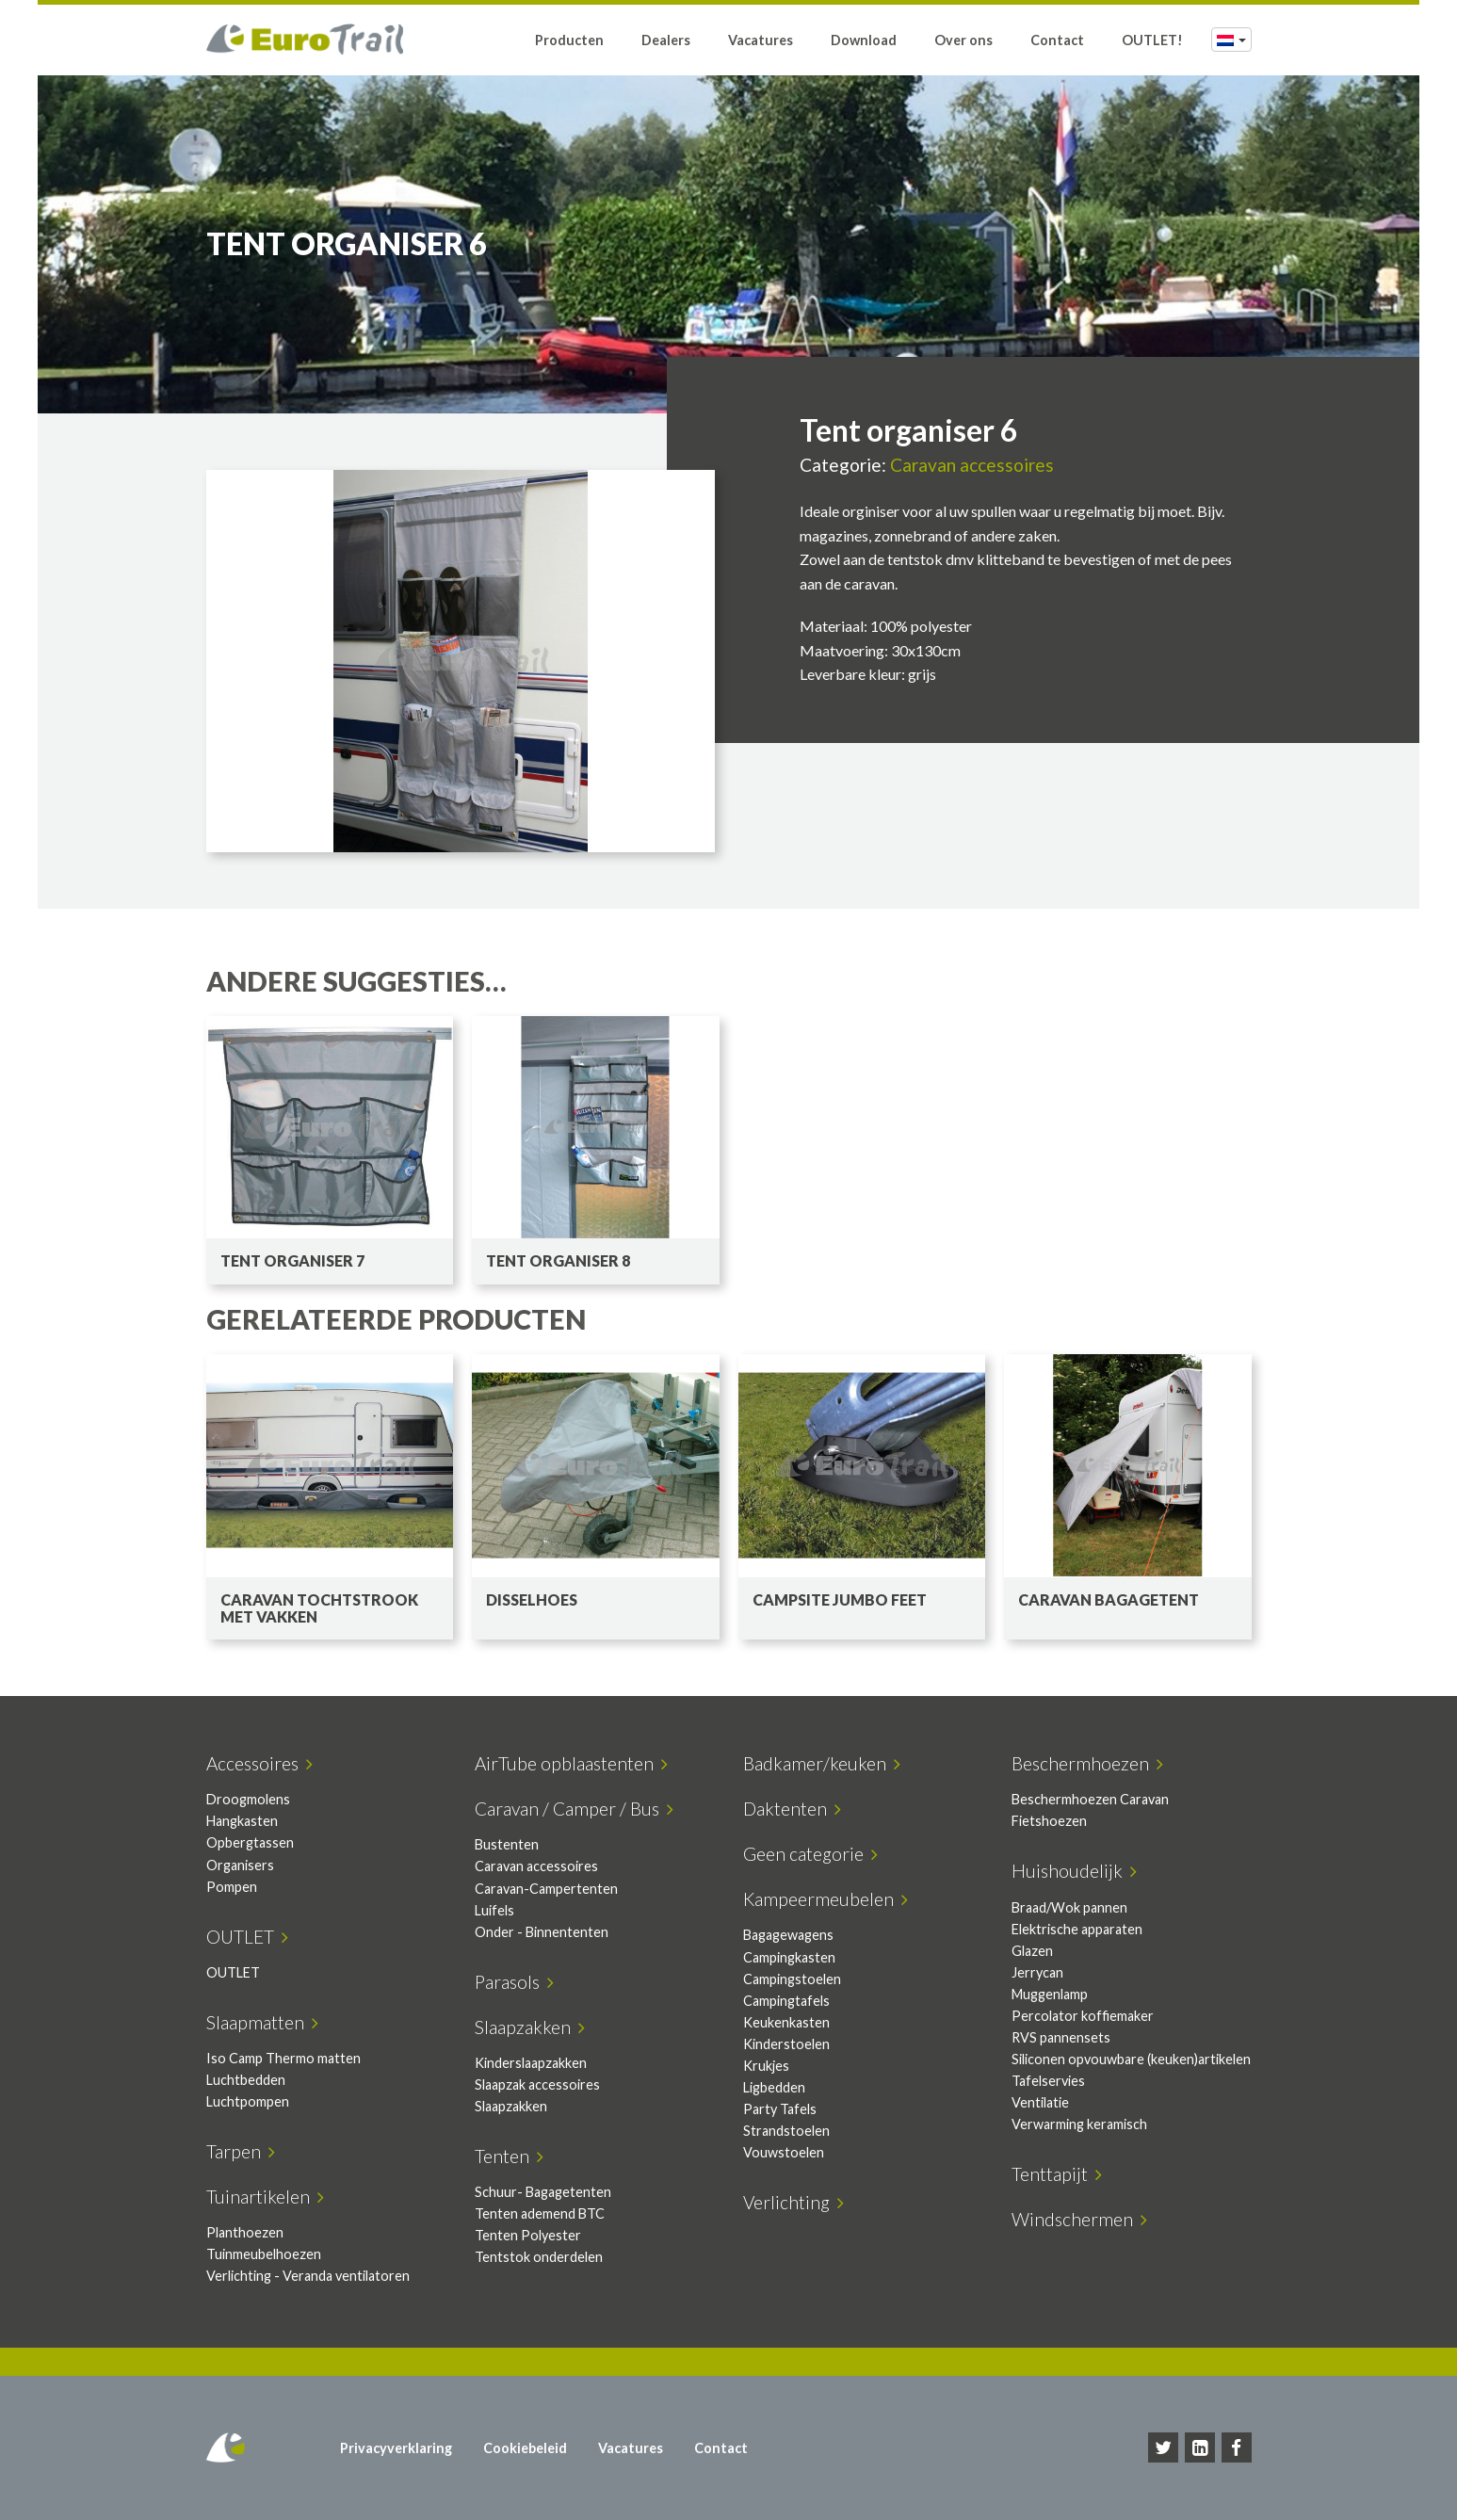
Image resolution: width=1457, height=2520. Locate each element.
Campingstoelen (792, 1979)
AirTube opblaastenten (571, 1763)
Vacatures (760, 40)
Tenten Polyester (528, 2235)
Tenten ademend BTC (540, 2213)
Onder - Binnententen (541, 1932)
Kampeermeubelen (825, 1899)
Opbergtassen (250, 1842)
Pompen (231, 1887)
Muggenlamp (1050, 1994)
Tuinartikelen (265, 2196)
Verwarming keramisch (1079, 2124)
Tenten (509, 2156)
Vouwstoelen (783, 2152)
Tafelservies (1048, 2081)
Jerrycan (1037, 1972)
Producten (569, 40)
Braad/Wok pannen (1069, 1907)
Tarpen (240, 2151)
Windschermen (1079, 2219)
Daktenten (792, 1808)
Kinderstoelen (786, 2044)
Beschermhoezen (1087, 1763)
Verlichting (793, 2202)
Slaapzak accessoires (537, 2084)
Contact (1057, 40)
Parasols (514, 1982)
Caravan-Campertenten (546, 1889)
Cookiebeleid (525, 2448)
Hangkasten (242, 1821)
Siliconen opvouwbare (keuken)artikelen (1131, 2059)
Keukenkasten (786, 2022)
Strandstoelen (786, 2131)
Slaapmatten (262, 2022)
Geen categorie (810, 1854)
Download (864, 40)
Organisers (240, 1865)
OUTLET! (1152, 40)
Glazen (1032, 1951)
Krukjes (766, 2066)
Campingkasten (789, 1957)
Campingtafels (786, 2001)
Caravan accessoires (972, 465)
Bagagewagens (788, 1935)
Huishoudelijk (1074, 1871)
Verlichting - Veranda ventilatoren (308, 2276)
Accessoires (259, 1763)
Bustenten (507, 1844)
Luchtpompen (247, 2101)
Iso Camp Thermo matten (283, 2058)
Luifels (494, 1910)
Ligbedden (774, 2087)
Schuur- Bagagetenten (543, 2192)
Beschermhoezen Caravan (1090, 1799)
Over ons (963, 40)
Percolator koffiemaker (1083, 2016)
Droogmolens (248, 1799)
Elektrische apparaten (1077, 1929)
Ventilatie (1040, 2102)
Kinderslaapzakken (531, 2063)
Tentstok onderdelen (539, 2257)
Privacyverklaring (396, 2448)
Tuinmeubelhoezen (263, 2254)
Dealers (665, 40)
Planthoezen (244, 2232)
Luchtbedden (245, 2080)
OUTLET (247, 1936)
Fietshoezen (1049, 1821)
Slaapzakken (530, 2027)
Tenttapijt (1057, 2174)
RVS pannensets (1061, 2037)
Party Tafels (780, 2109)
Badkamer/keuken (821, 1763)
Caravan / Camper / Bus (574, 1808)
